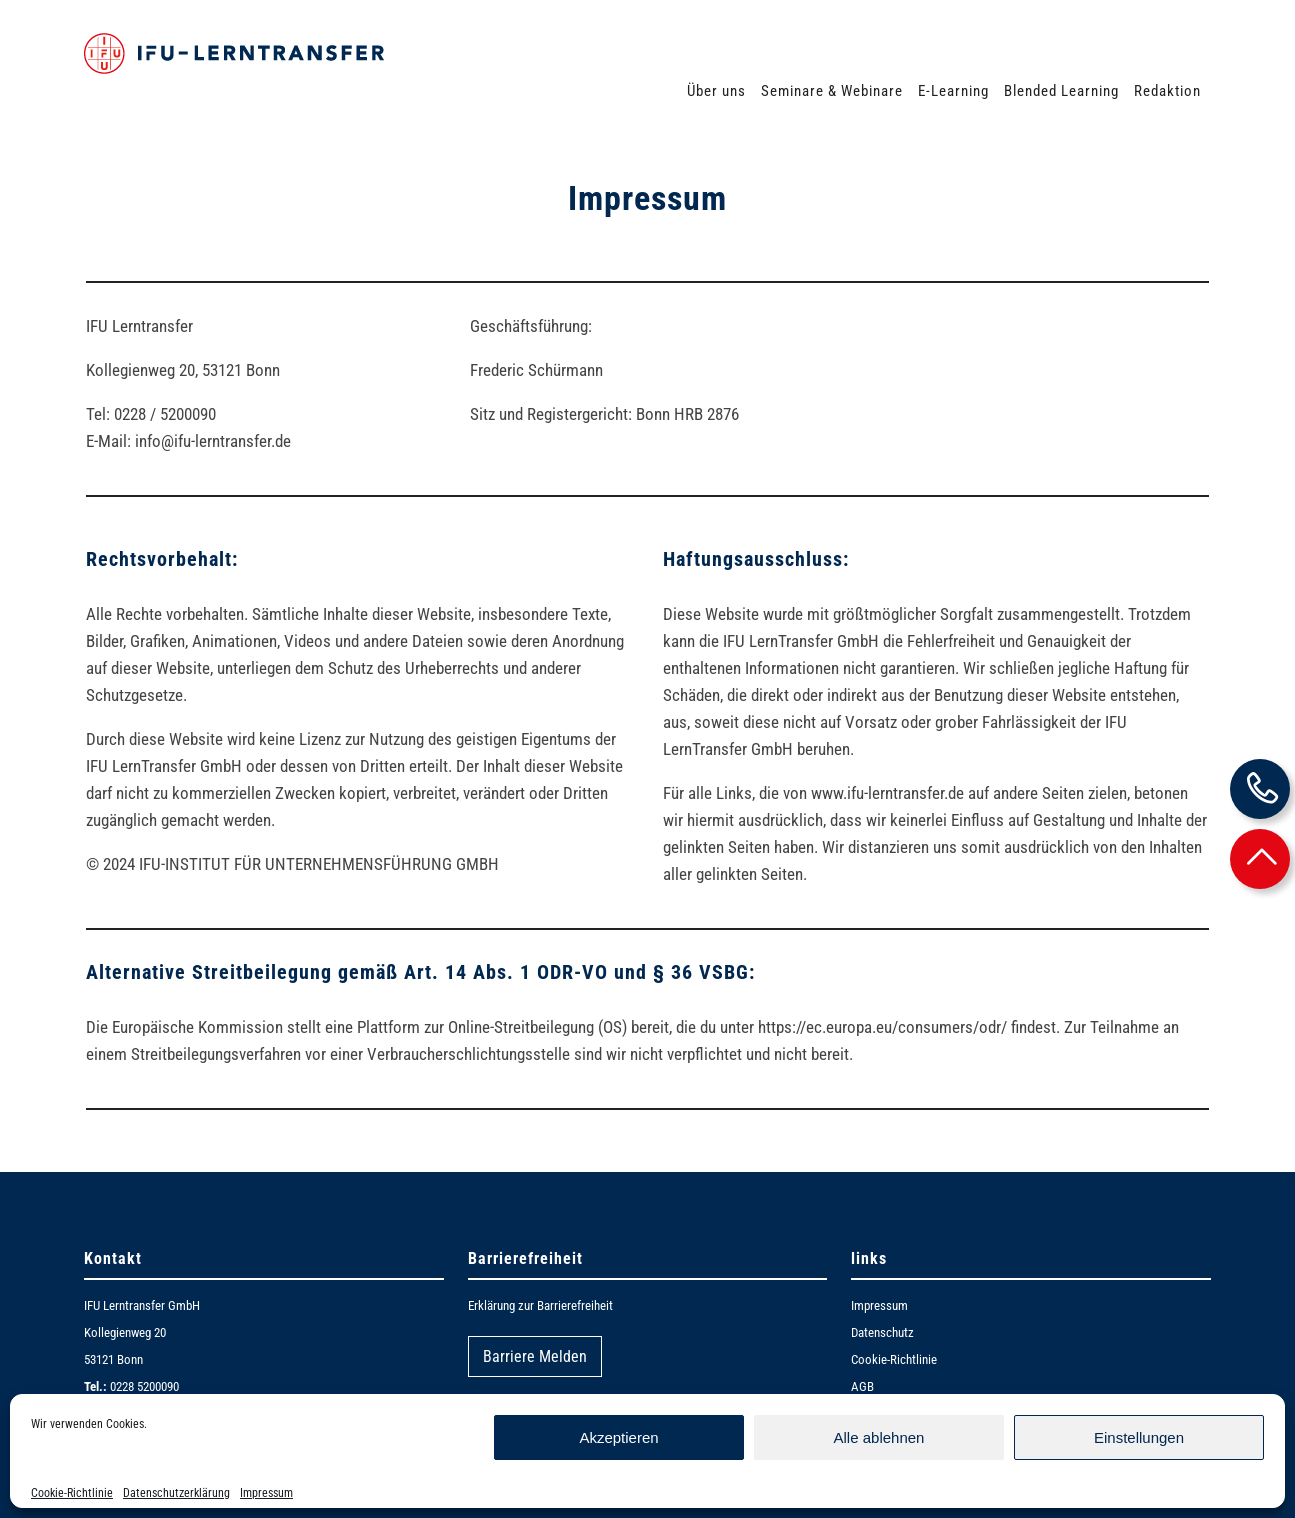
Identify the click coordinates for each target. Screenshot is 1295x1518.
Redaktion (1167, 91)
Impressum (266, 1493)
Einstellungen (1139, 1437)
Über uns (716, 91)
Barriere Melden (535, 1356)
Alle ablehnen (879, 1437)
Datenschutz (882, 1332)
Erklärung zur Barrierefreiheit (540, 1305)
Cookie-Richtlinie (72, 1493)
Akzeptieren (618, 1437)
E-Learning (953, 91)
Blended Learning (1061, 91)
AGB (862, 1386)
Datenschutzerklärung (176, 1493)
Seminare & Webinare (832, 91)
